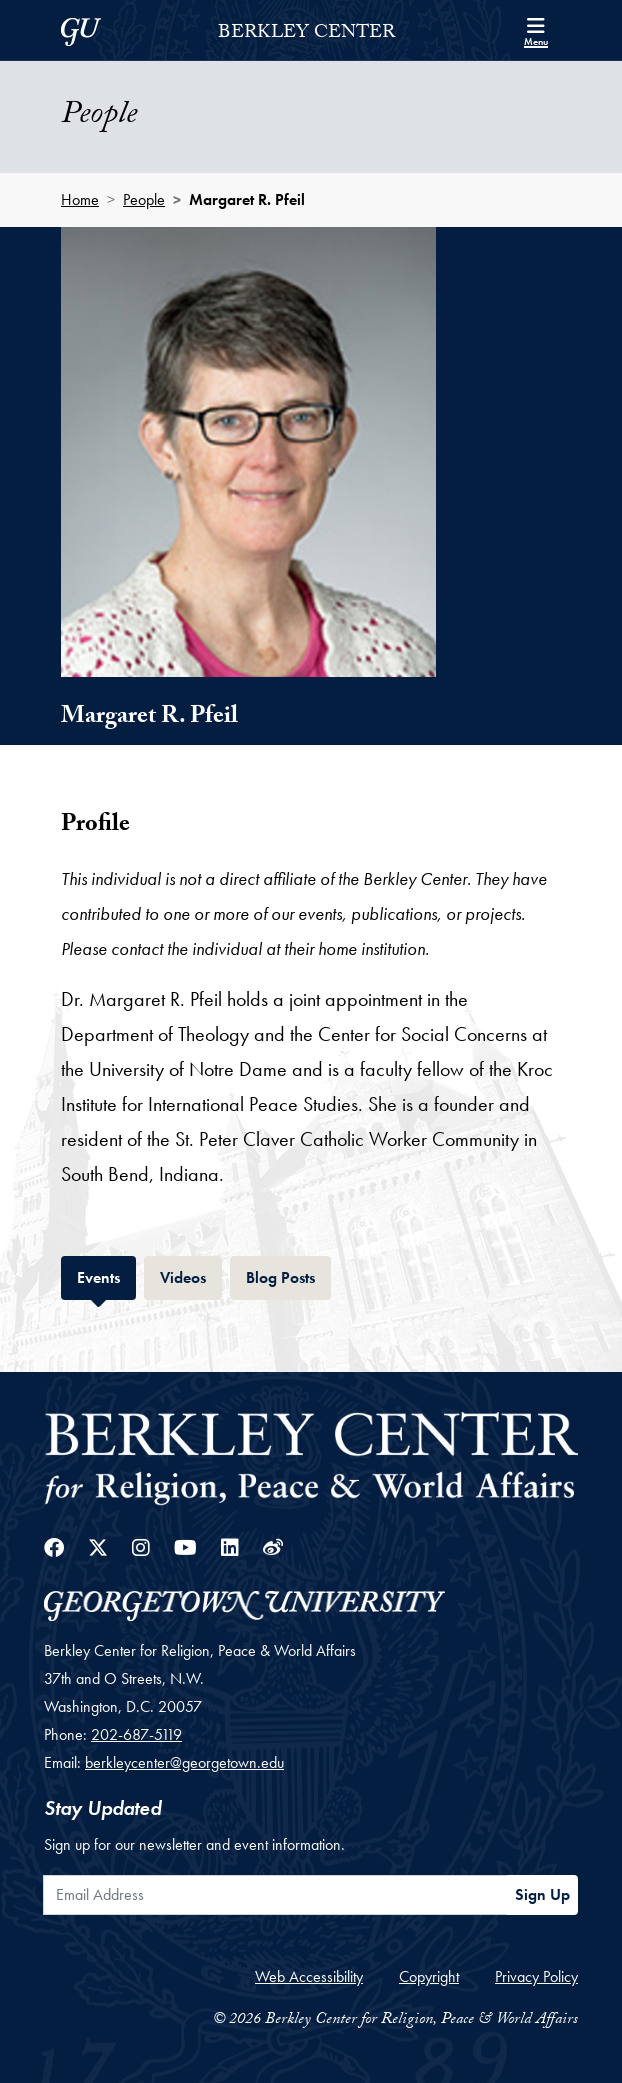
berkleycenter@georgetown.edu (184, 1762)
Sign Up (542, 1894)
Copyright (429, 1976)
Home (80, 199)
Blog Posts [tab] (288, 1275)
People (144, 199)
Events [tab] (106, 1275)
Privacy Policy (536, 1976)
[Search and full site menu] (536, 30)
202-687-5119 (136, 1734)
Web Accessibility (309, 1976)
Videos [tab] (191, 1275)
